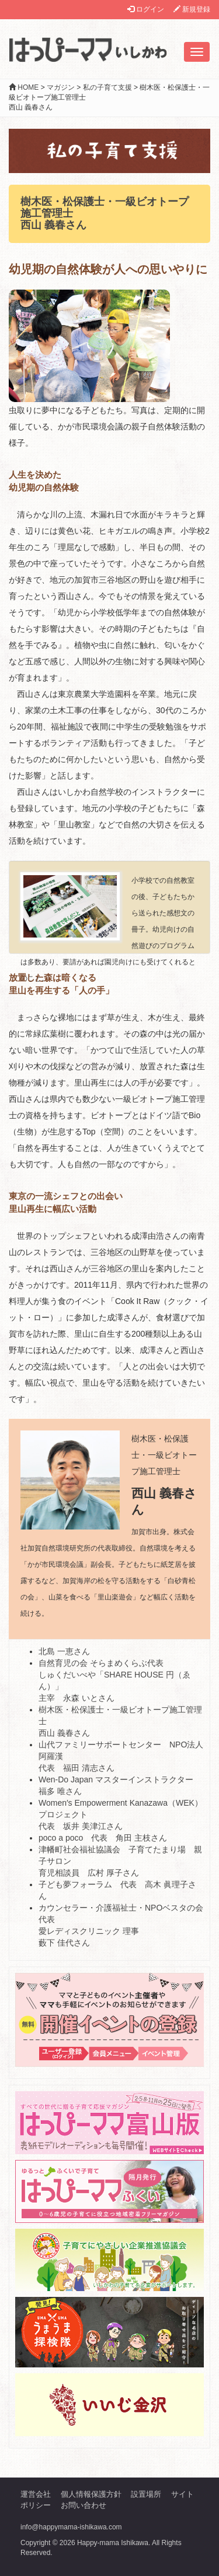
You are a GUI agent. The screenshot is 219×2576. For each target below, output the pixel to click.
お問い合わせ (83, 2505)
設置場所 (146, 2494)
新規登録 (191, 9)
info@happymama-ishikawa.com (71, 2527)
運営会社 (35, 2494)
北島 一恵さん (64, 1651)
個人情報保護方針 (91, 2494)
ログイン (145, 9)
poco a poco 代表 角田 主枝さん (103, 1837)
